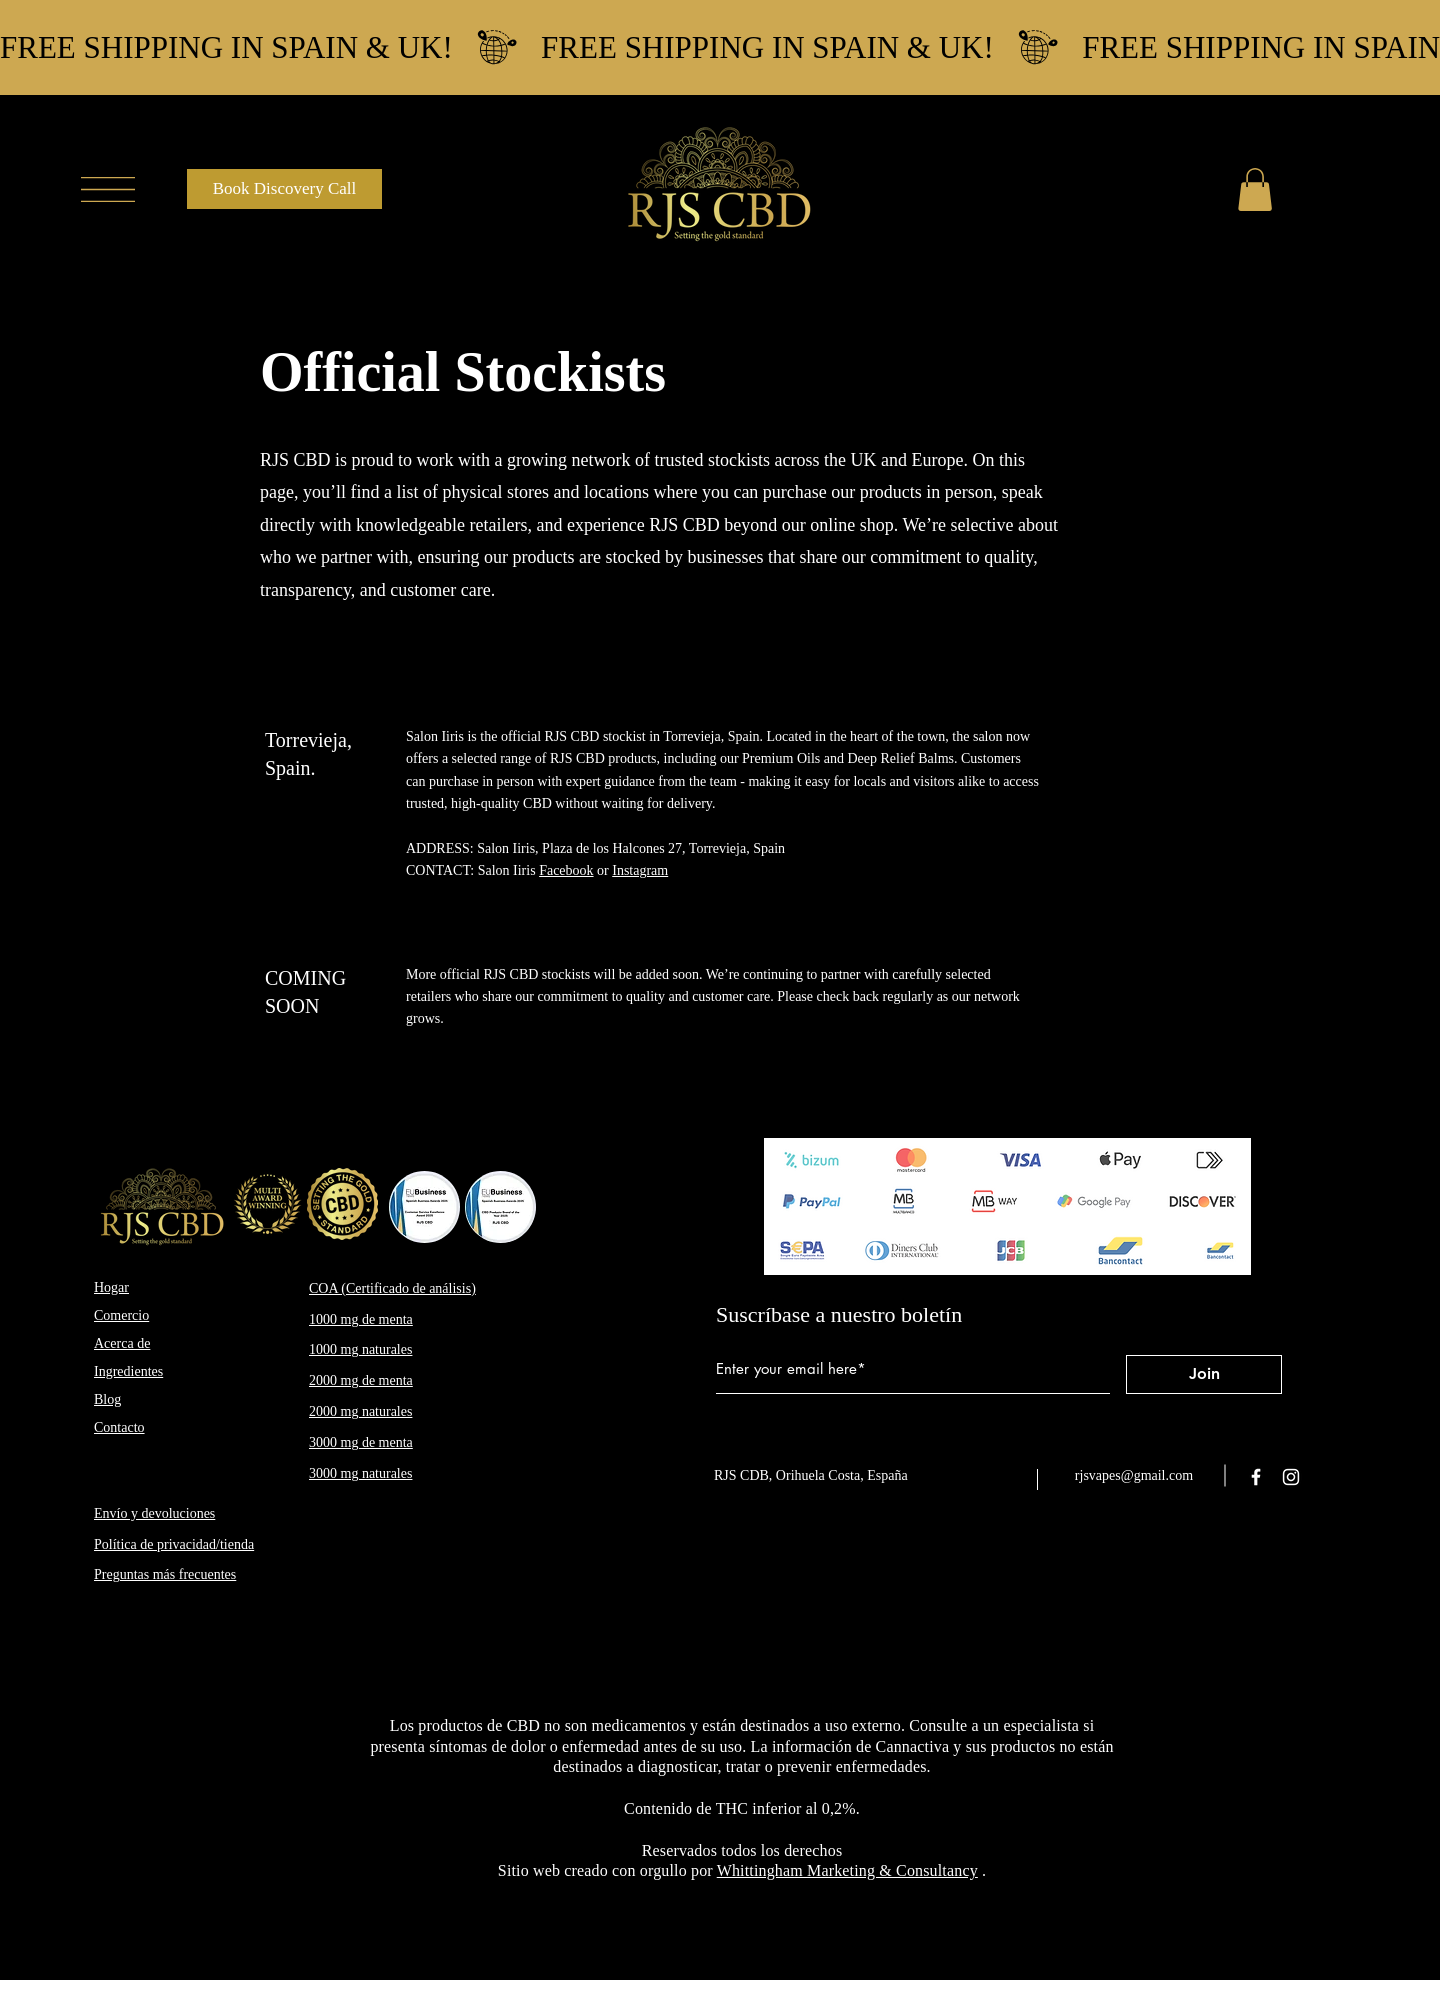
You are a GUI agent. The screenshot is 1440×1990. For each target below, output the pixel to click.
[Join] (1204, 1374)
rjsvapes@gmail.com (1134, 1475)
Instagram (640, 870)
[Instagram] (1291, 1477)
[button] (108, 189)
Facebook (566, 870)
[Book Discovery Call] (284, 189)
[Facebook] (1256, 1477)
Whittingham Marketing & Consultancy (847, 1870)
